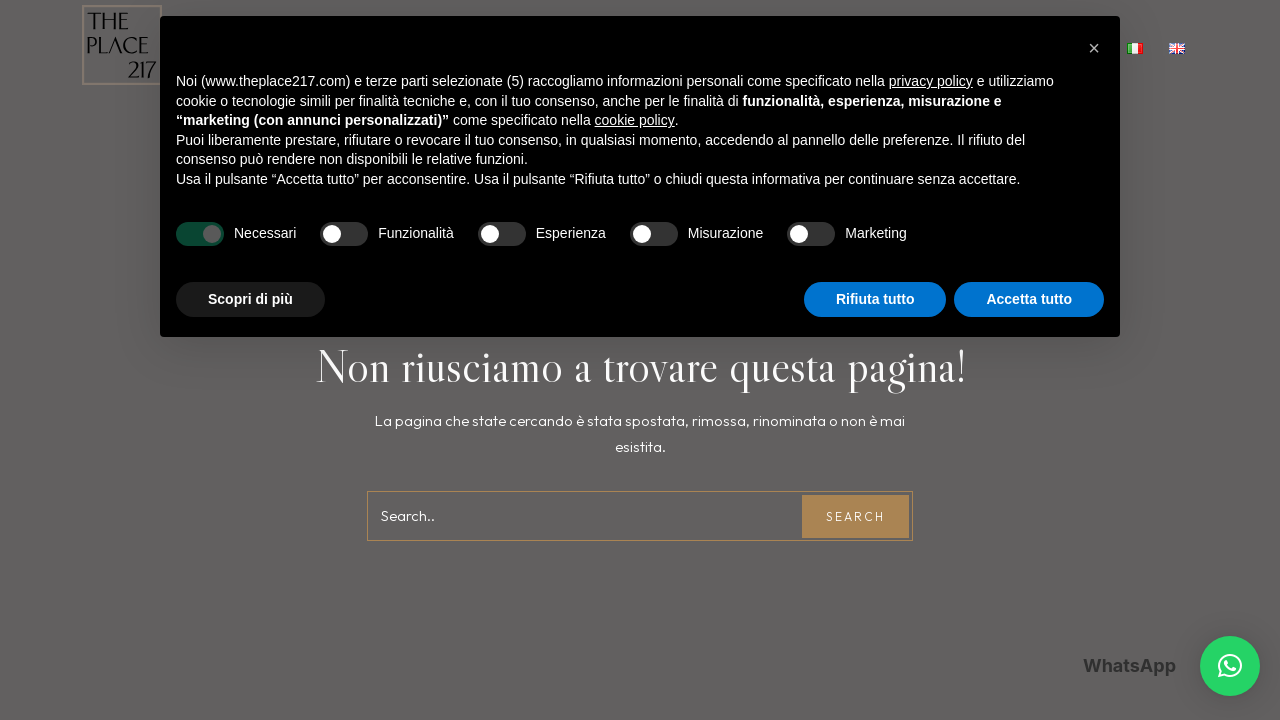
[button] (1230, 666)
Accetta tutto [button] (1029, 299)
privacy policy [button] (931, 81)
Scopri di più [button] (250, 299)
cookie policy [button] (635, 120)
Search (855, 516)
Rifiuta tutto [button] (875, 299)
